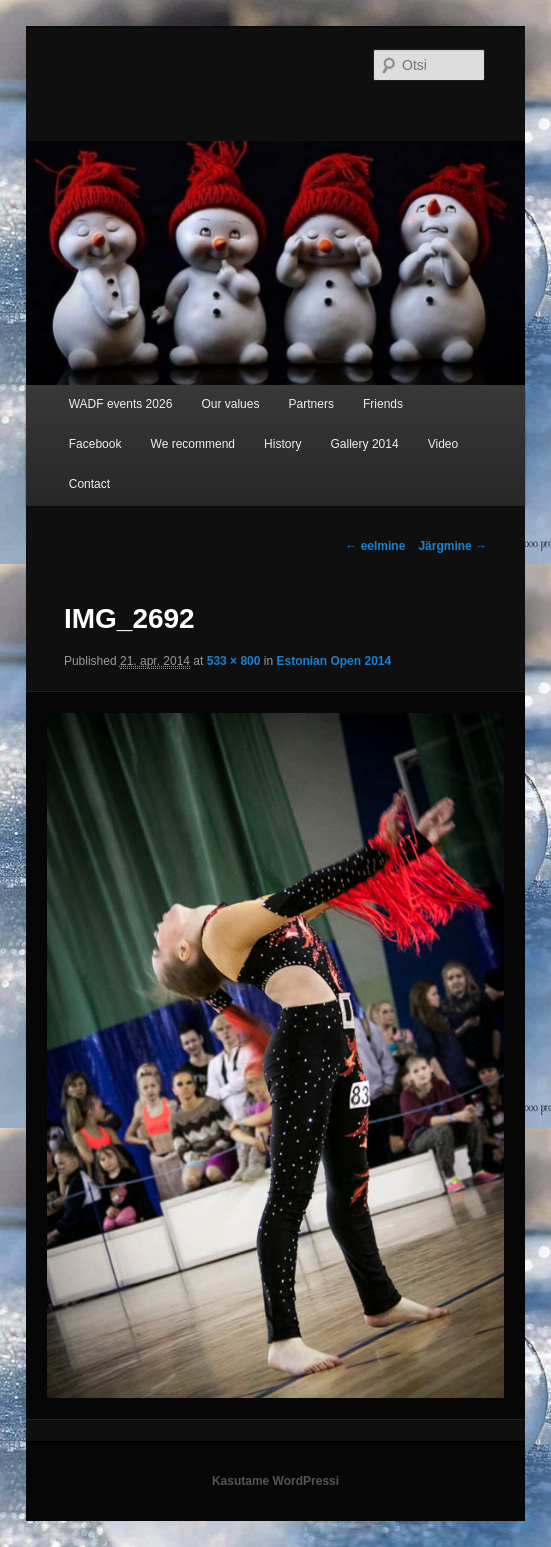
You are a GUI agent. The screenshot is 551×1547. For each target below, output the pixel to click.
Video (443, 444)
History (282, 444)
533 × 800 (234, 661)
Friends (383, 404)
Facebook (95, 444)
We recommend (193, 444)
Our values (230, 404)
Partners (311, 404)
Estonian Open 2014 (333, 661)
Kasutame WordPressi (275, 1481)
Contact (89, 484)
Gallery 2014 (365, 444)
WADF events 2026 (121, 404)
